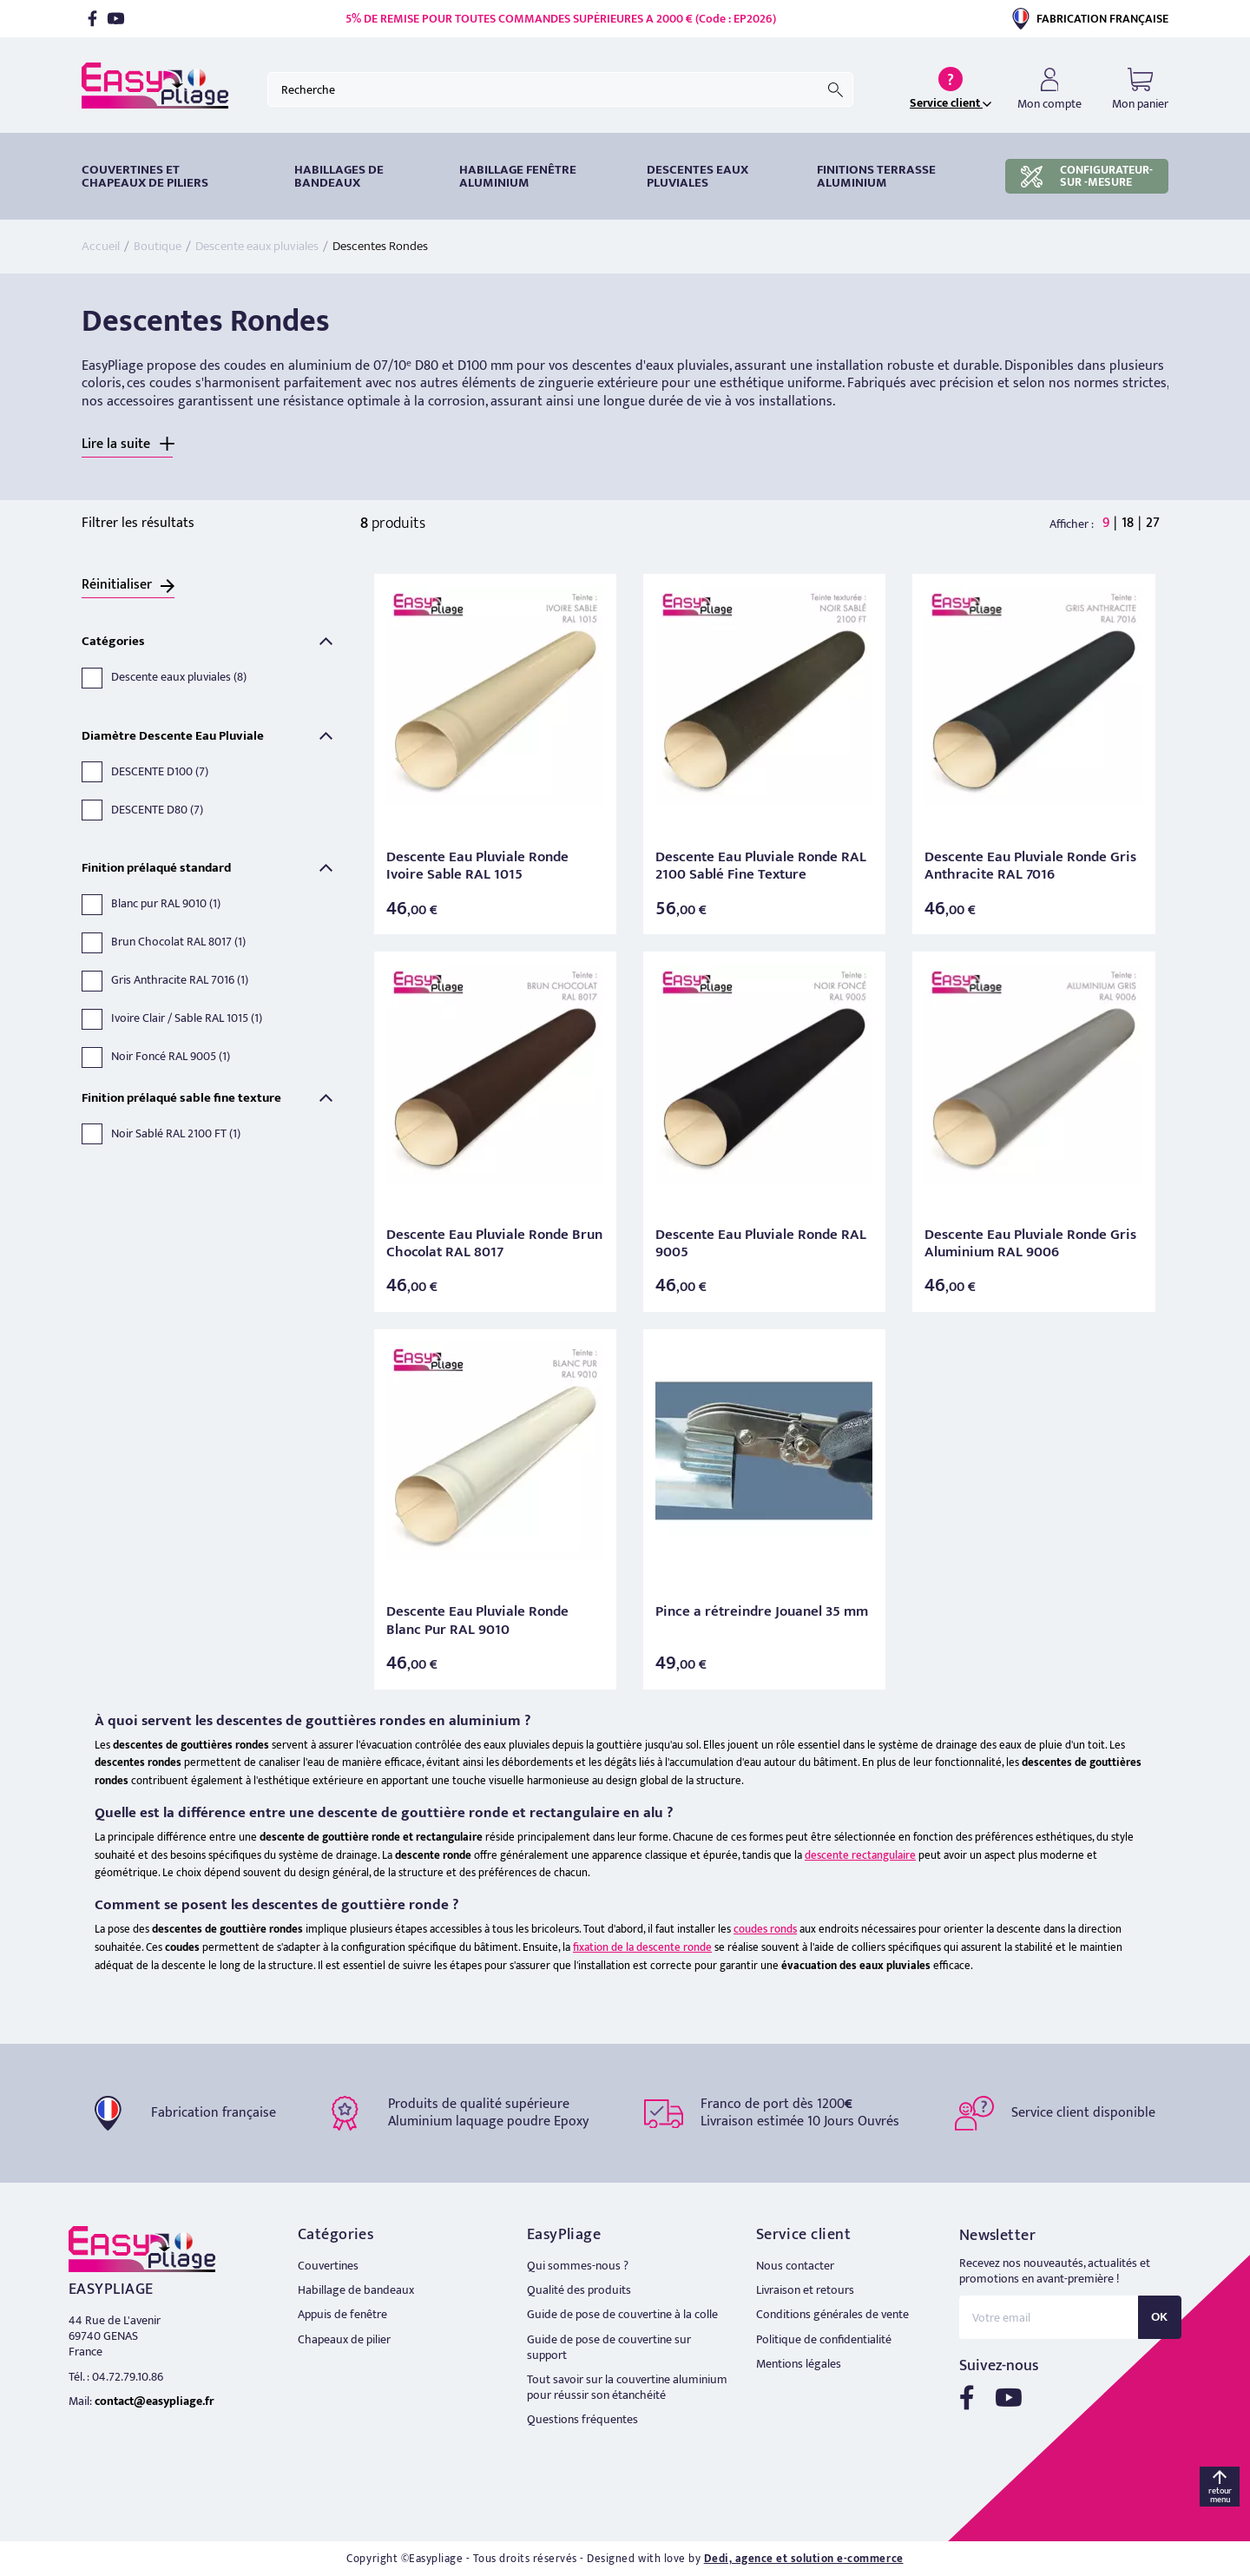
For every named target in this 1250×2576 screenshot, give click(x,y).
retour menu (1220, 2495)
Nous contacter (795, 2266)
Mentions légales (798, 2364)
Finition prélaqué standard (156, 868)
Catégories (113, 641)
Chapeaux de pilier (344, 2339)
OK (1159, 2317)
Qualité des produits (579, 2290)
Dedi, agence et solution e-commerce (804, 2558)
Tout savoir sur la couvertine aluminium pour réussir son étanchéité (627, 2387)
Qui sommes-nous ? (577, 2266)
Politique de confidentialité (823, 2339)
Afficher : (1071, 524)
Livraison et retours (805, 2290)
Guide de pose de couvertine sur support (609, 2347)
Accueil (101, 246)
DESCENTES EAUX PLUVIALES (697, 176)
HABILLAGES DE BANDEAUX (339, 176)
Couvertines (328, 2266)
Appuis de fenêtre (342, 2314)
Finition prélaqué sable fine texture (181, 1098)
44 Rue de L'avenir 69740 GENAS (115, 2328)
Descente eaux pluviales (257, 246)
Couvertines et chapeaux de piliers (145, 176)
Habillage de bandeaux (356, 2290)
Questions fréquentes (582, 2419)
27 (1153, 523)
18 (1128, 523)
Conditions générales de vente (832, 2314)
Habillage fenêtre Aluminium (517, 176)
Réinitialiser (117, 585)
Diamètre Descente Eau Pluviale (173, 736)
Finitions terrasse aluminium (876, 176)
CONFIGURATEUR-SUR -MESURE (1087, 176)
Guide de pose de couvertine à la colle (622, 2314)
